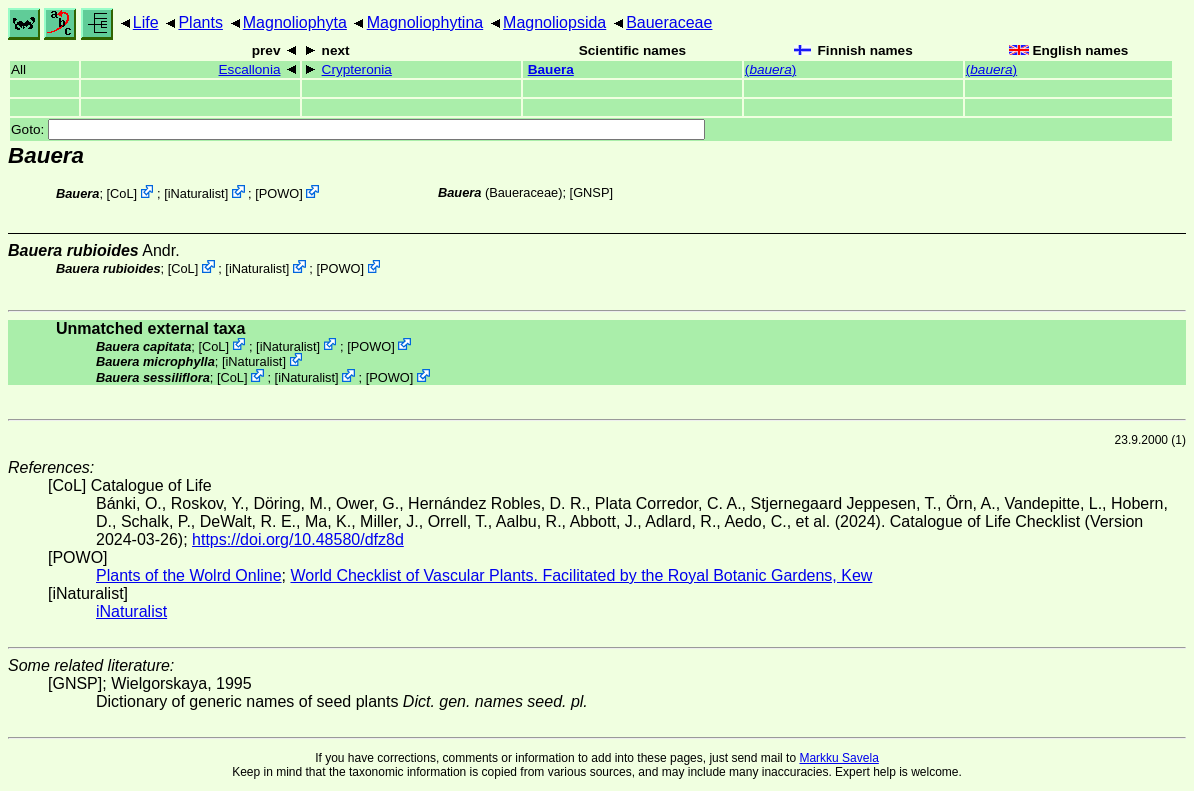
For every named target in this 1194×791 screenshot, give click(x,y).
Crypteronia (357, 69)
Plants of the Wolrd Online (189, 575)
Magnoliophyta (295, 22)
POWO (279, 193)
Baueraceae (669, 22)
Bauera (551, 69)
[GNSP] (591, 192)
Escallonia (250, 69)
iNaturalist (196, 193)
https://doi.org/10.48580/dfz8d (298, 539)
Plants (200, 22)
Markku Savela (838, 758)
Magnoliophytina (425, 22)
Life (146, 22)
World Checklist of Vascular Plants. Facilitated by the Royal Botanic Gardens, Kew (581, 575)
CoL (121, 193)
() (770, 69)
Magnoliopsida (554, 22)
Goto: (358, 129)
